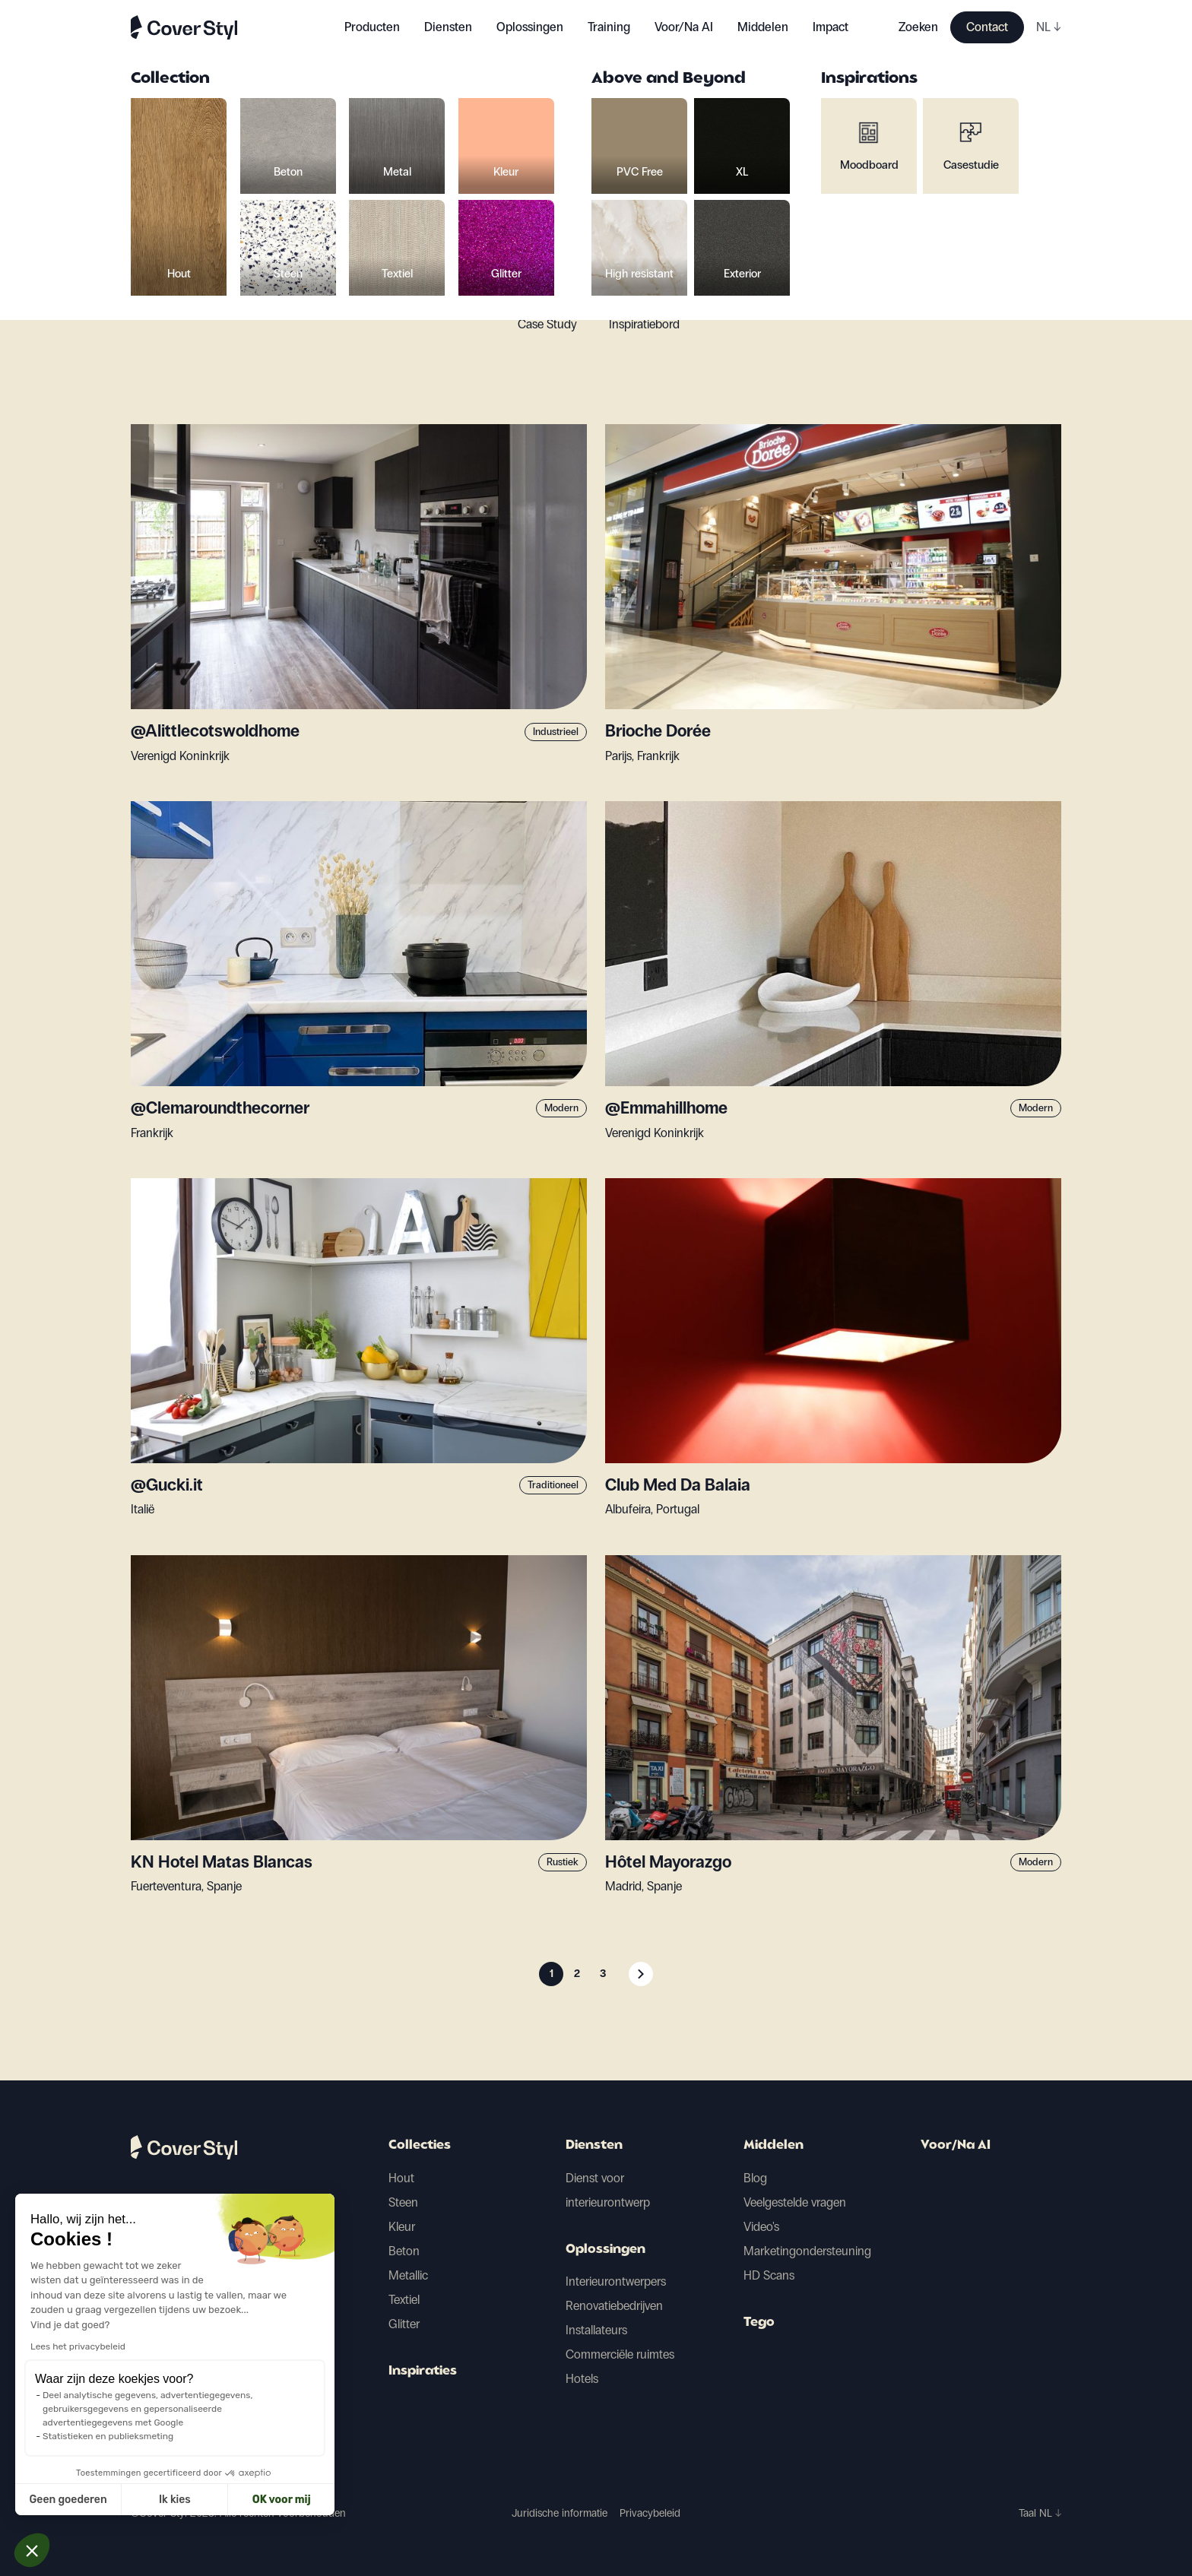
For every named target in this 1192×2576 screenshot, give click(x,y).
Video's (761, 2227)
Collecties (419, 2146)
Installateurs (596, 2330)
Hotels (582, 2379)
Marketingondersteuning (807, 2251)
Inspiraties (422, 2371)
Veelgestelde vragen (794, 2202)
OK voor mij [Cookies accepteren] (195, 2499)
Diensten (448, 27)
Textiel (404, 2299)
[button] (32, 2550)
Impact (830, 27)
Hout (401, 2178)
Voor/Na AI (684, 27)
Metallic (408, 2275)
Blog (755, 2178)
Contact (987, 27)
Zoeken (918, 27)
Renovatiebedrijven (614, 2306)
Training (609, 27)
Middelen (773, 2146)
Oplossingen (605, 2250)
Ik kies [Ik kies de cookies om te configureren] (89, 2499)
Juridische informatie (559, 2513)
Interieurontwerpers (616, 2281)
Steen (403, 2202)
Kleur (401, 2227)
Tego (759, 2323)
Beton (404, 2251)
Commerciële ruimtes (620, 2354)
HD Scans (768, 2275)
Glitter (404, 2324)
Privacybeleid (650, 2513)
